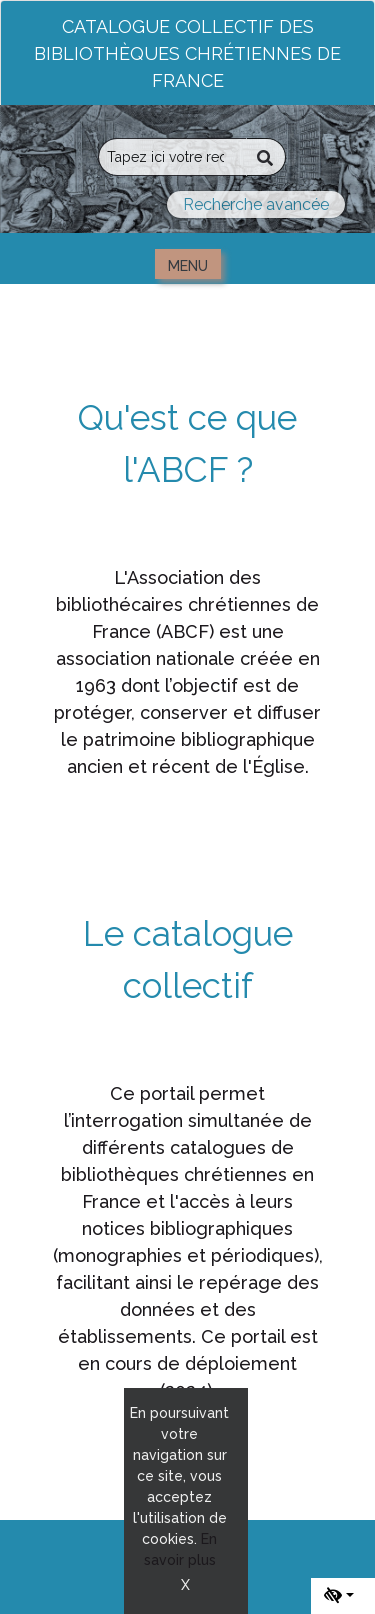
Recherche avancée (256, 204)
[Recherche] (172, 157)
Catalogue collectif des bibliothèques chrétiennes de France (187, 53)
